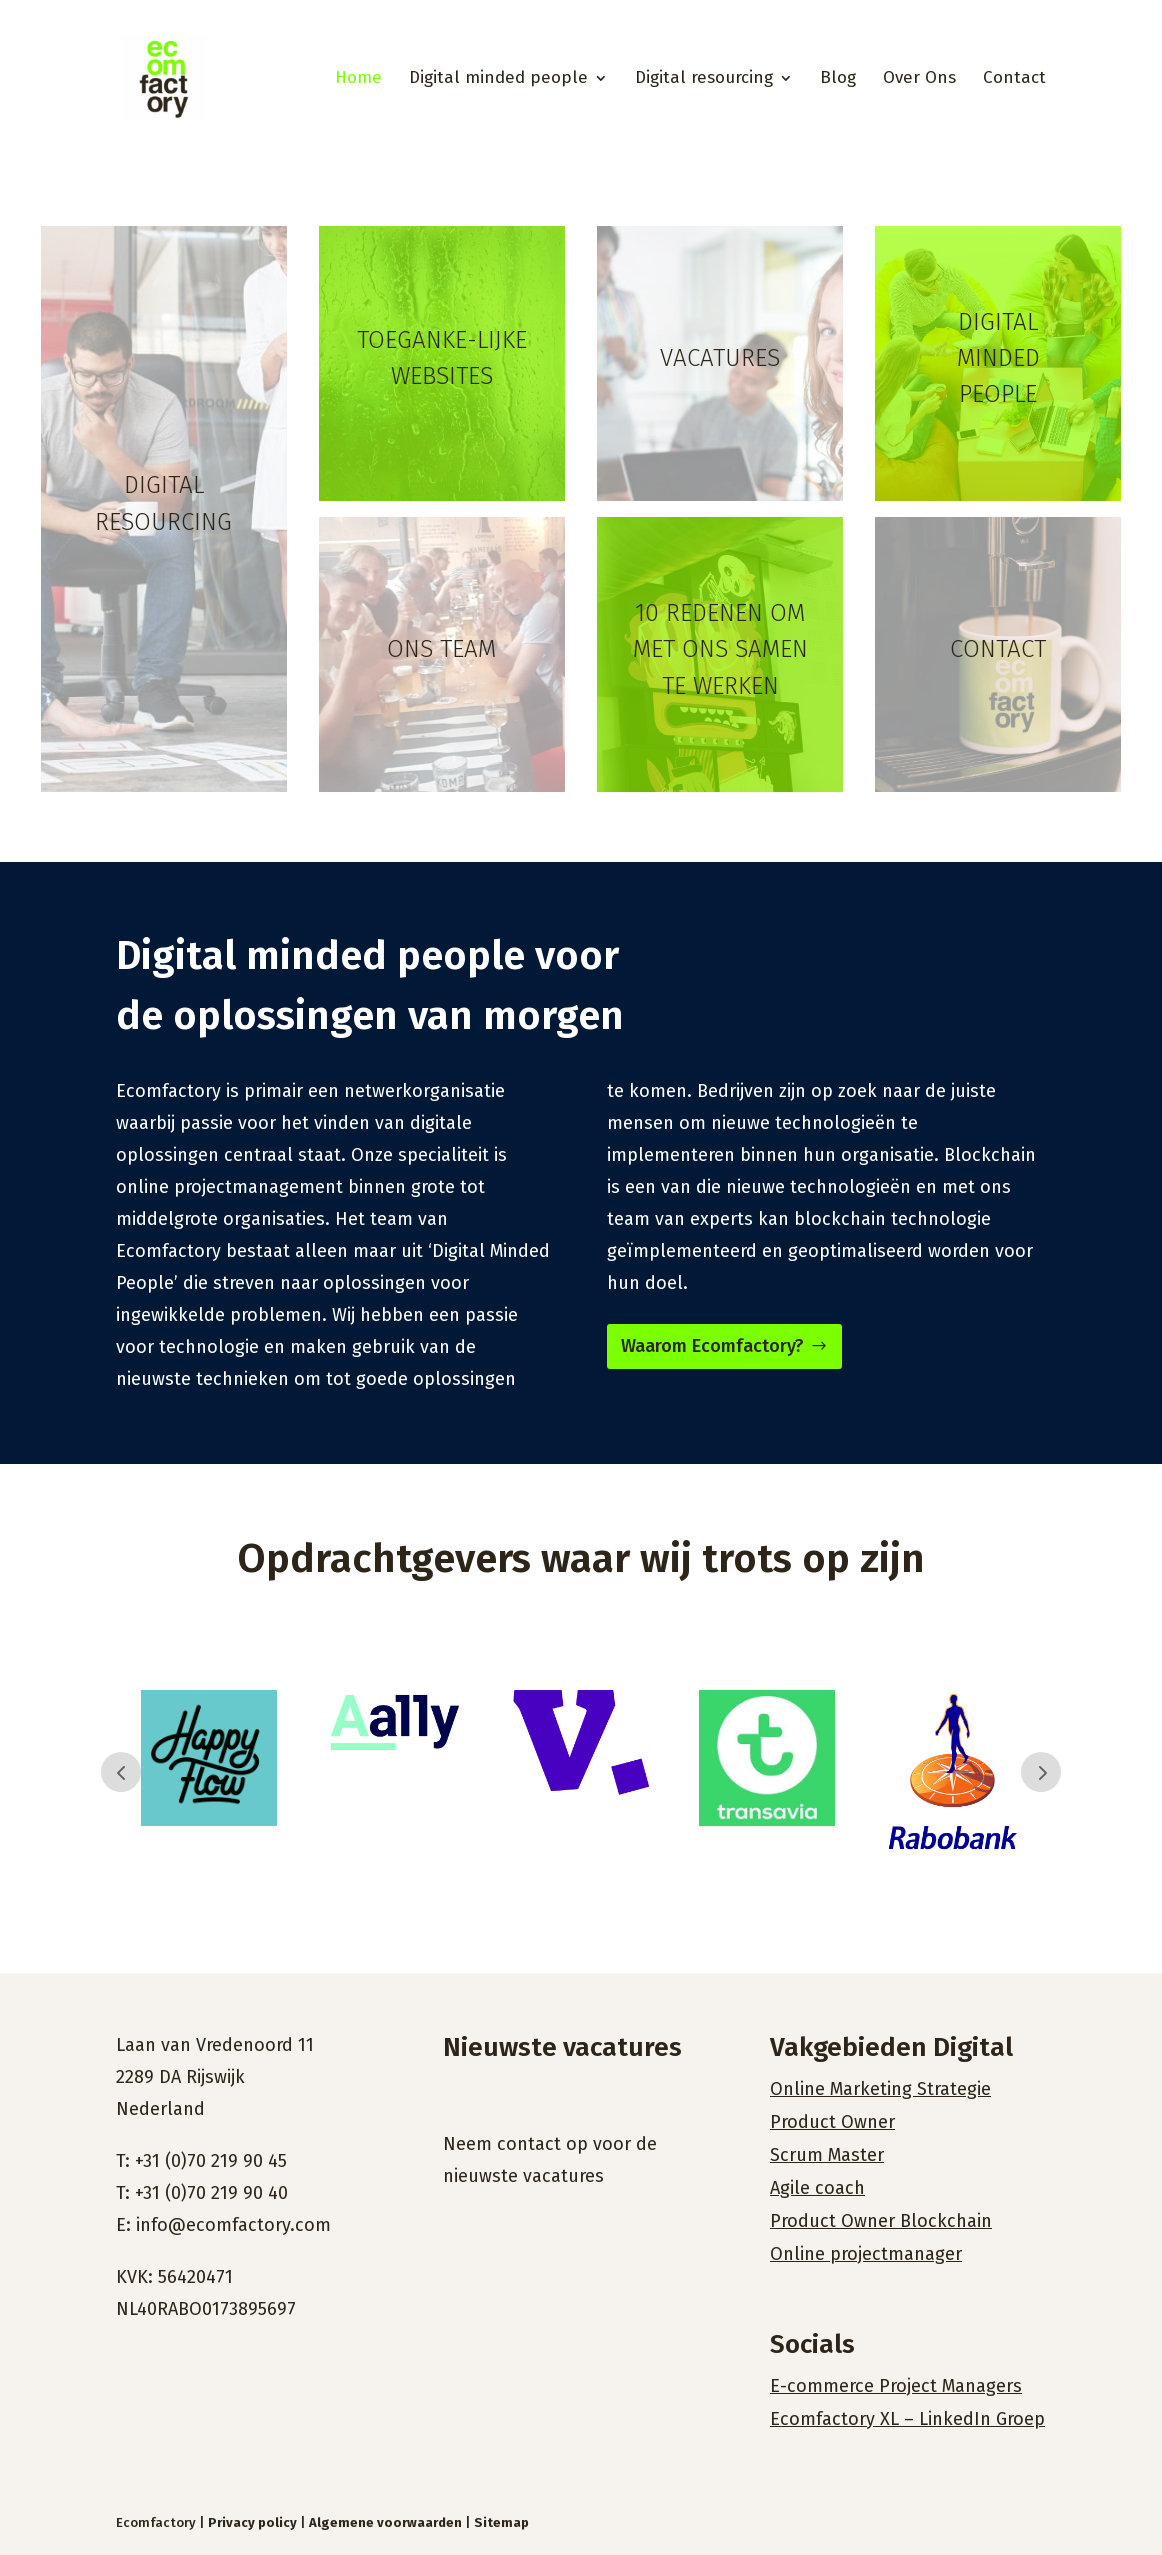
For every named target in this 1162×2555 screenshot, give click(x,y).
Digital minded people (498, 79)
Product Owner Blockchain (881, 2221)
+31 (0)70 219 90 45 (211, 2161)
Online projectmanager (866, 2254)
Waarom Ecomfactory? (712, 1346)
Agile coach (817, 2188)
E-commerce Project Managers (896, 2386)
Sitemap (501, 2522)
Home (358, 79)
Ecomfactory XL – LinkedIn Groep (907, 2419)
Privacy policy (252, 2522)
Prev (121, 1772)
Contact (1014, 79)
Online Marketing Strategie (880, 2089)
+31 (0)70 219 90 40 (211, 2193)
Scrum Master (827, 2155)
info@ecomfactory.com (233, 2225)
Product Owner (832, 2122)
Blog (838, 79)
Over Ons (919, 79)
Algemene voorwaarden (385, 2522)
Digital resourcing (704, 79)
